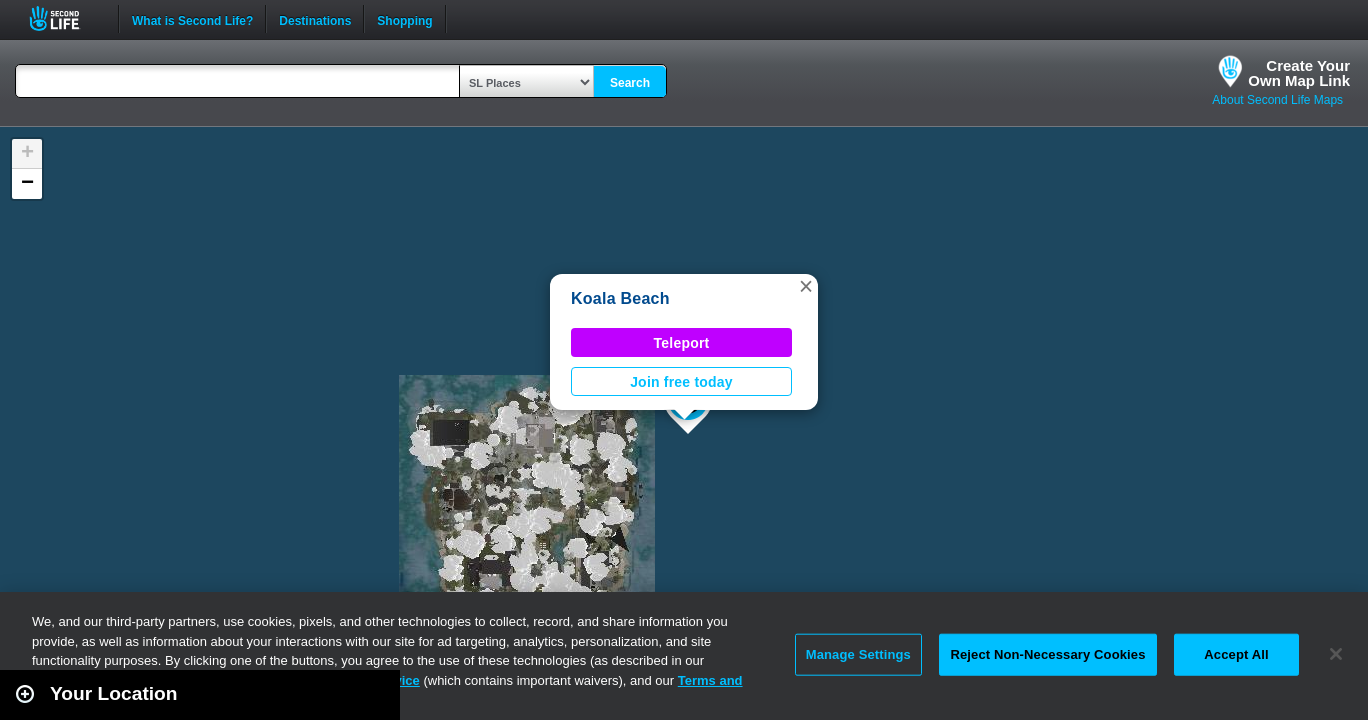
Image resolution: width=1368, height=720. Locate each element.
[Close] (1336, 654)
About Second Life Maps (1277, 100)
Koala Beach (620, 298)
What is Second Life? (192, 19)
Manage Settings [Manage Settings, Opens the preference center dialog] (858, 654)
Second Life (65, 18)
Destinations (315, 19)
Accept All (1236, 654)
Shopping (404, 19)
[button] (806, 286)
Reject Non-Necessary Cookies (1047, 654)
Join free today (681, 382)
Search (630, 83)
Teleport (682, 343)
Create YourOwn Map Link (1299, 73)
